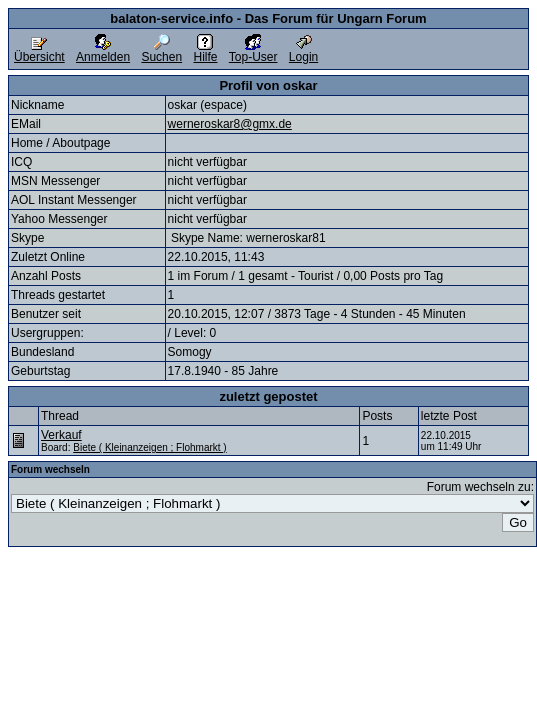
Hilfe (205, 51)
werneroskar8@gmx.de (230, 124)
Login (303, 51)
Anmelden (103, 51)
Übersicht (39, 51)
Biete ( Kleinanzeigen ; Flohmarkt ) (149, 447)
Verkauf (61, 435)
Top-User (253, 51)
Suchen (161, 51)
